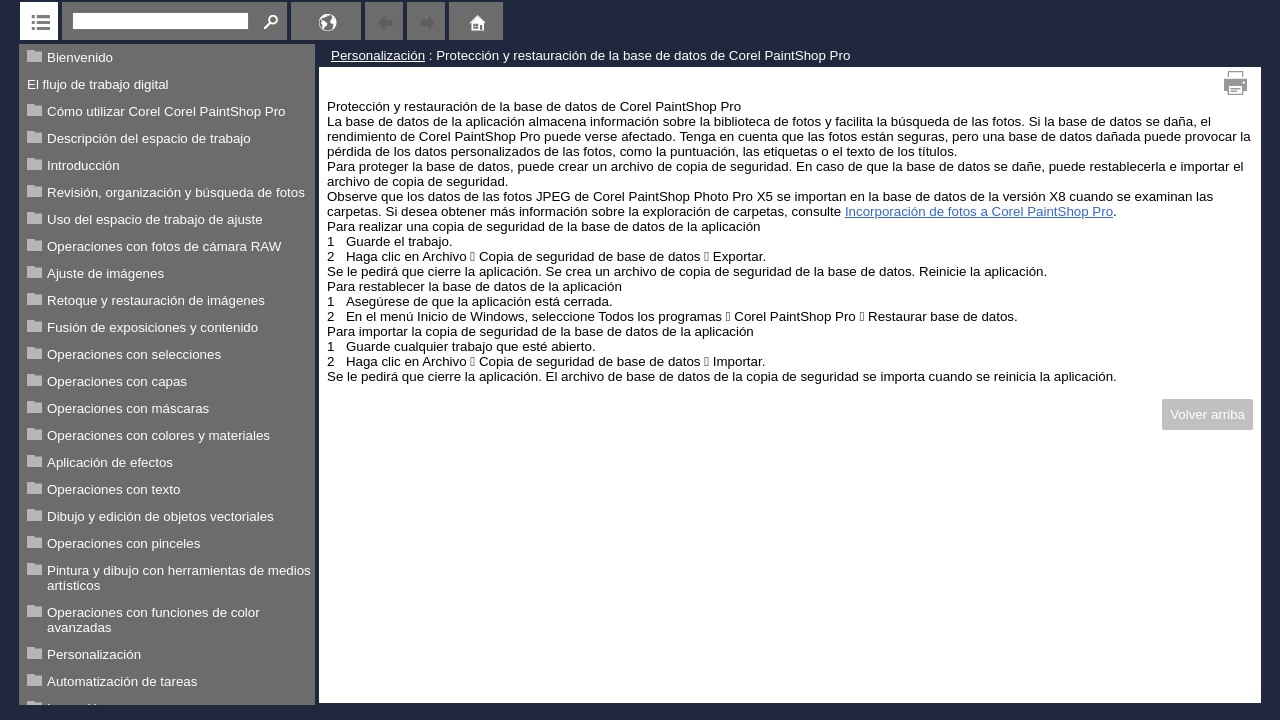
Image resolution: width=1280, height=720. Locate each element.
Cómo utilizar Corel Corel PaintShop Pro (166, 111)
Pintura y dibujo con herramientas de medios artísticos (179, 578)
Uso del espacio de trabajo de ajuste (155, 219)
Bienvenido (80, 57)
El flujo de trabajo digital (98, 84)
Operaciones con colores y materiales (158, 435)
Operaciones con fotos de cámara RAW (164, 246)
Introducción (83, 165)
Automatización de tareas (122, 681)
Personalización (94, 654)
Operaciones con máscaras (128, 408)
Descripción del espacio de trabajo (149, 138)
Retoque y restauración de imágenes (156, 300)
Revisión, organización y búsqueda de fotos (176, 192)
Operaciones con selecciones (134, 354)
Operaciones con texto (113, 489)
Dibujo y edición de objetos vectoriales (160, 516)
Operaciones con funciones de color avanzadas (153, 620)
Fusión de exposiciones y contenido (152, 327)
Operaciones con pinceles (123, 543)
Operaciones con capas (117, 381)
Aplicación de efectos (110, 462)
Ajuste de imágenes (105, 273)
